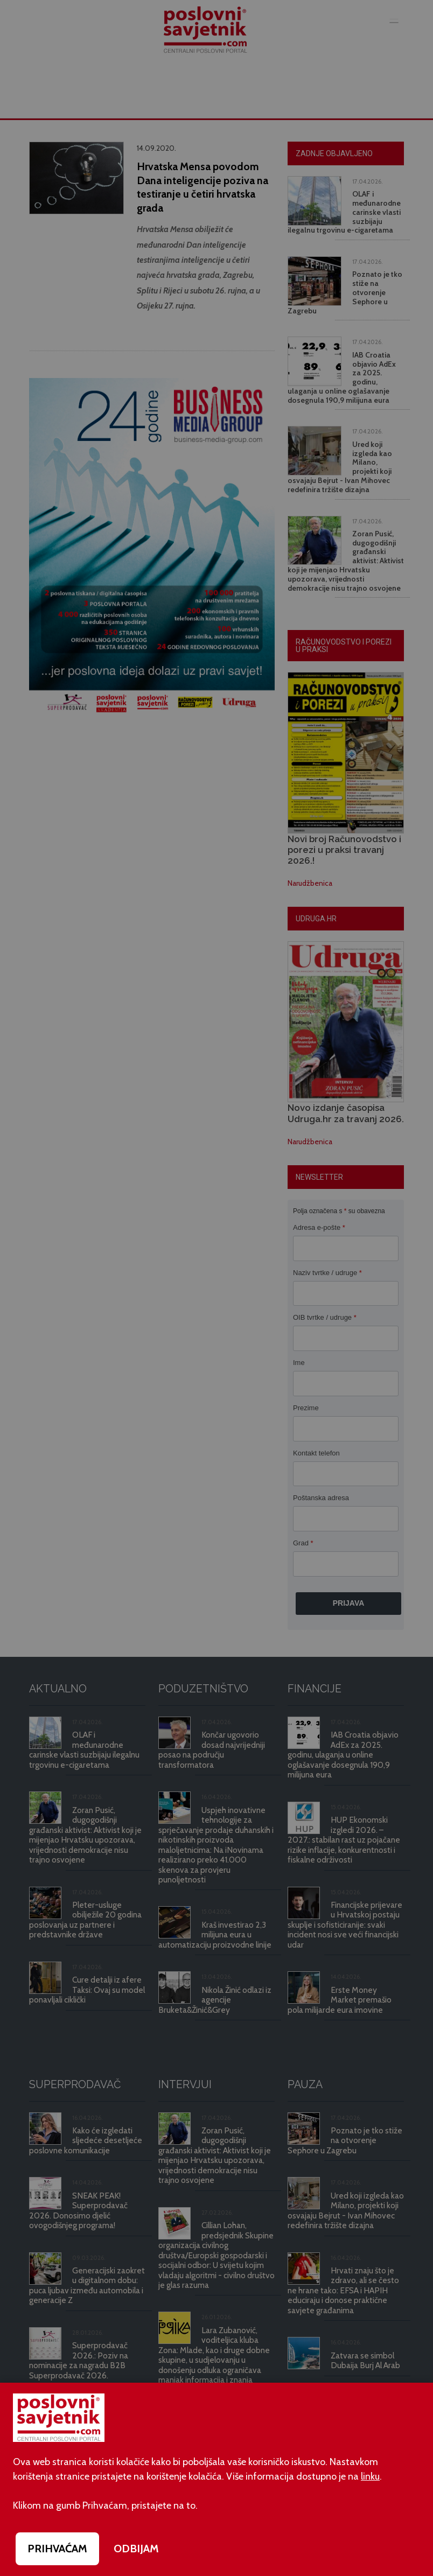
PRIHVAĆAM (57, 2548)
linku (370, 2476)
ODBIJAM (136, 2548)
